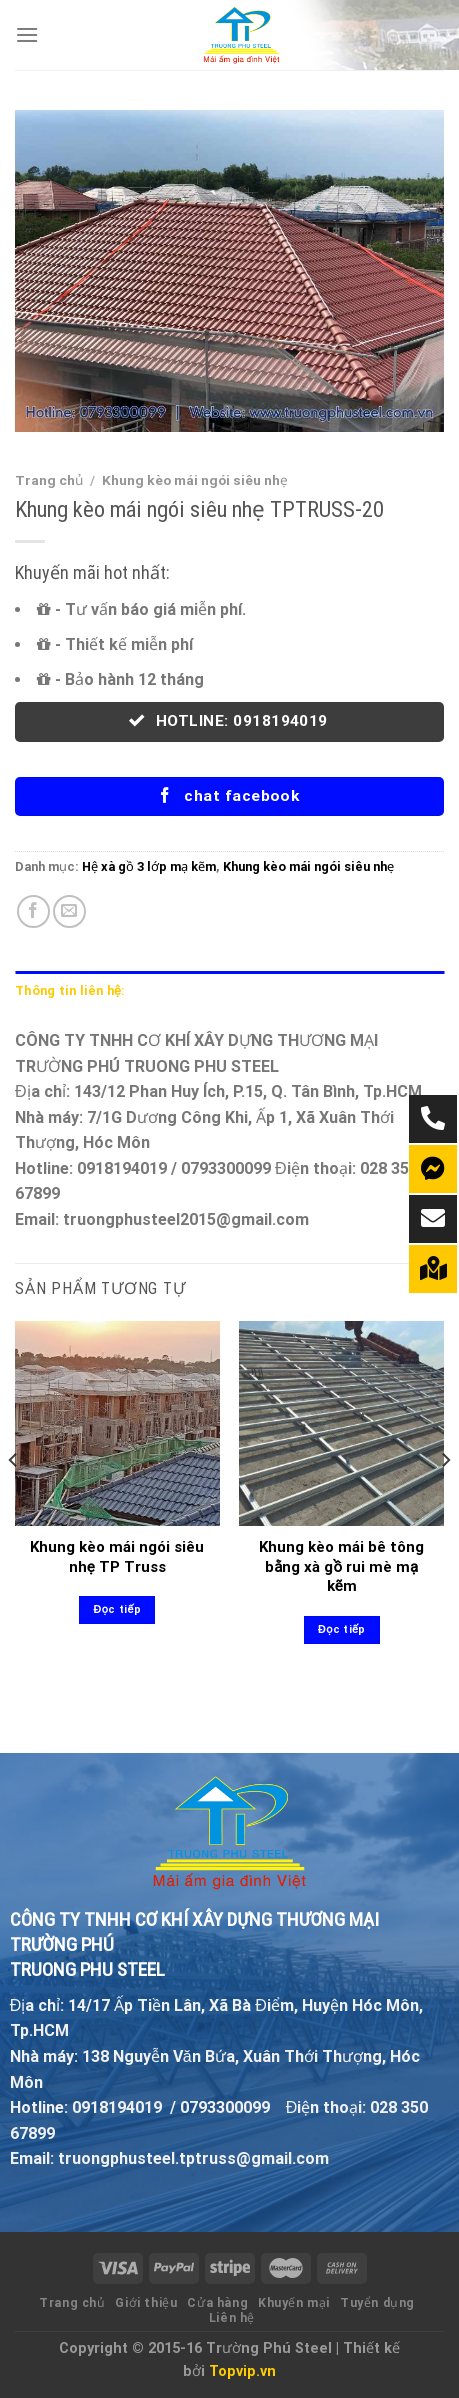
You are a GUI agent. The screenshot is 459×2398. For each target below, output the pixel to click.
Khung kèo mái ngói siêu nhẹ (195, 480)
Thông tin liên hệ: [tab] (70, 990)
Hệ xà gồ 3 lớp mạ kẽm (149, 866)
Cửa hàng (217, 2303)
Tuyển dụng (377, 2303)
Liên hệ (232, 2318)
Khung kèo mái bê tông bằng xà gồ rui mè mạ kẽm (341, 1566)
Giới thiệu (146, 2303)
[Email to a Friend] (69, 911)
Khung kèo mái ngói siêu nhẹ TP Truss (117, 1557)
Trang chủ (49, 480)
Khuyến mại (294, 2303)
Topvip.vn (242, 2371)
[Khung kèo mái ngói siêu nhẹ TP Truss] (117, 1423)
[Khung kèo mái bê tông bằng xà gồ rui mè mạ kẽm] (341, 1423)
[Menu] (27, 34)
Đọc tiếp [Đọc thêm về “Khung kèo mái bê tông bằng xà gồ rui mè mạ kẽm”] (341, 1629)
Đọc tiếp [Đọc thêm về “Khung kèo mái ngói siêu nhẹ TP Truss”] (117, 1609)
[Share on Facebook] (33, 911)
